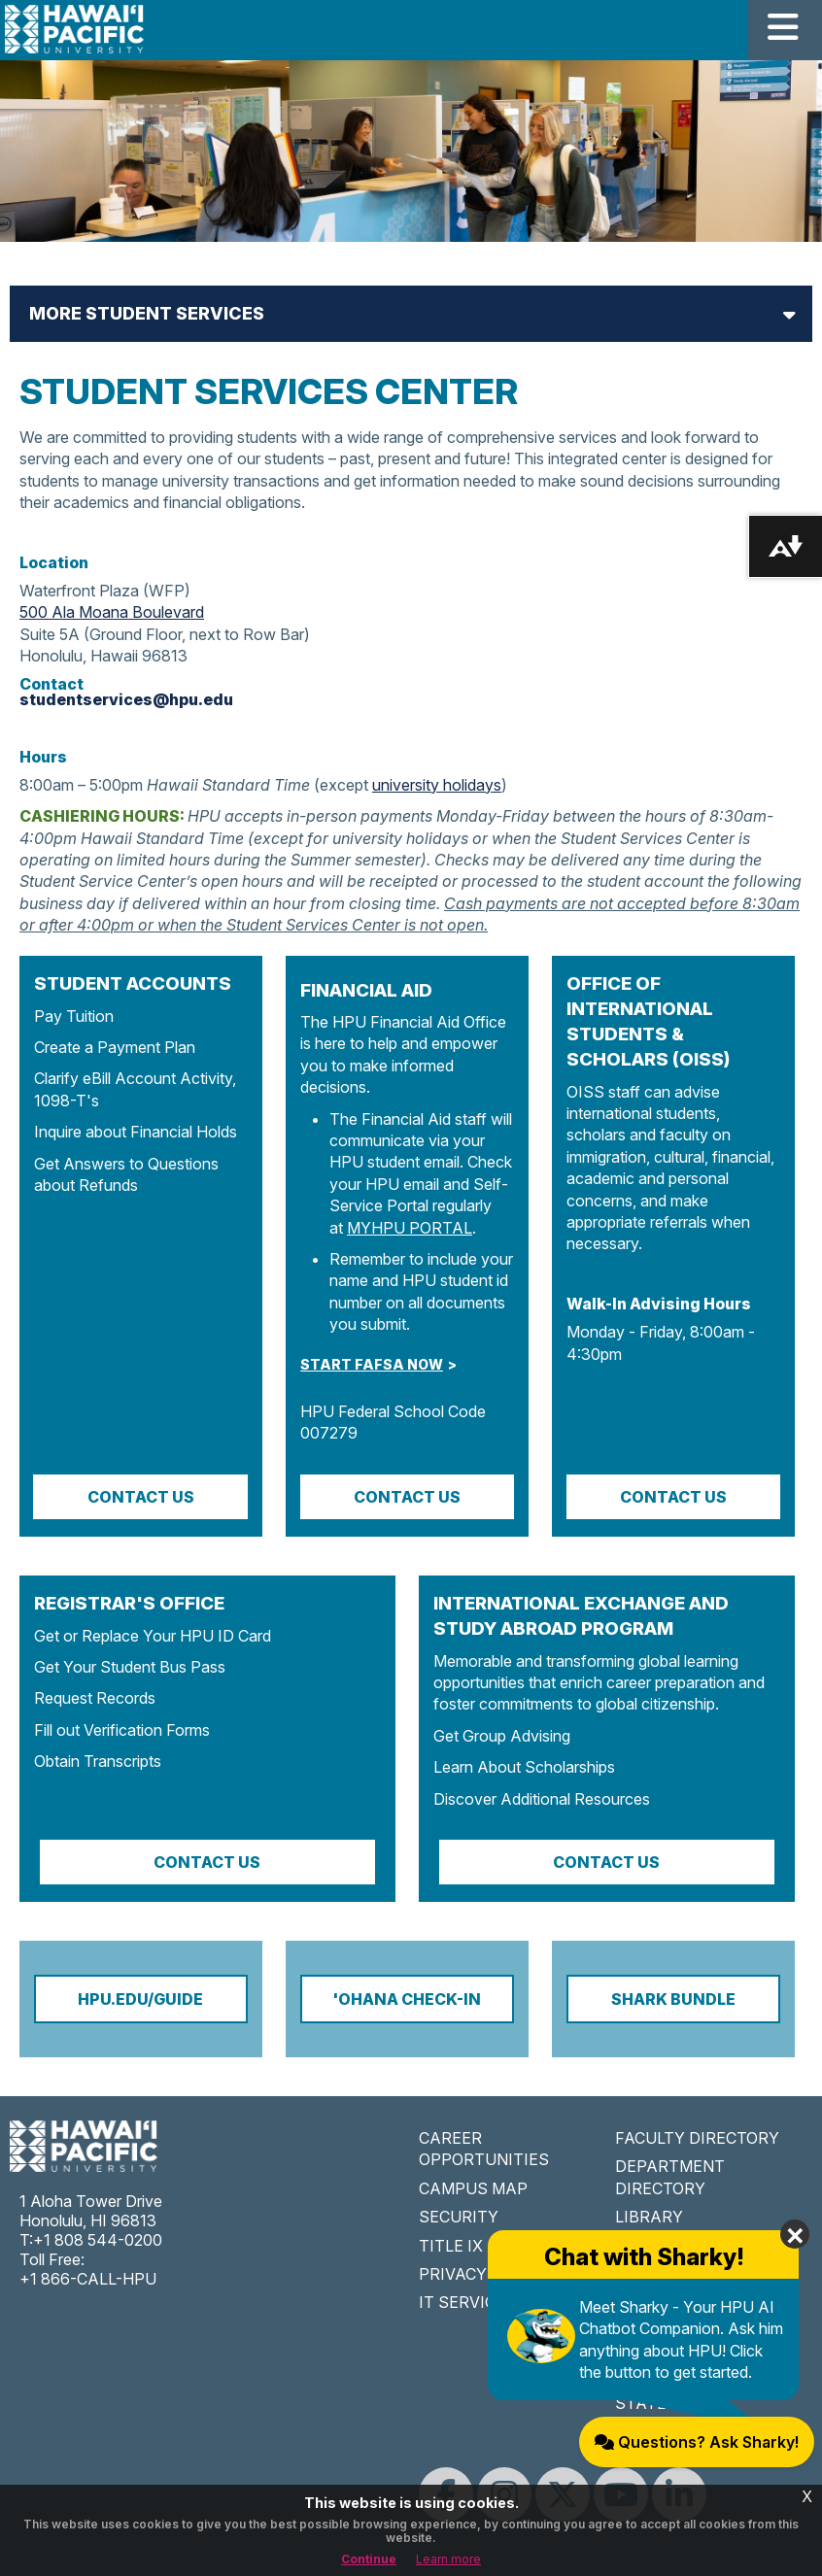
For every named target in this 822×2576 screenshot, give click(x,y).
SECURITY (458, 2216)
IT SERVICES (467, 2302)
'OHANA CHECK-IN (406, 1999)
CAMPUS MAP (473, 2188)
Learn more (448, 2559)
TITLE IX (451, 2245)
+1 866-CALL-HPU (87, 2278)
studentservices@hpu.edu (126, 699)
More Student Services (146, 313)
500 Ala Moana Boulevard (111, 612)
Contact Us (140, 1497)
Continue (368, 2559)
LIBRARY (649, 2216)
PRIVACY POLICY (483, 2274)
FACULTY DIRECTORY (697, 2138)
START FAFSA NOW (371, 1364)
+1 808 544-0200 (97, 2240)
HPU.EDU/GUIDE (140, 1999)
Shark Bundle (673, 1999)
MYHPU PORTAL (409, 1227)
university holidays (436, 785)
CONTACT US (407, 1497)
